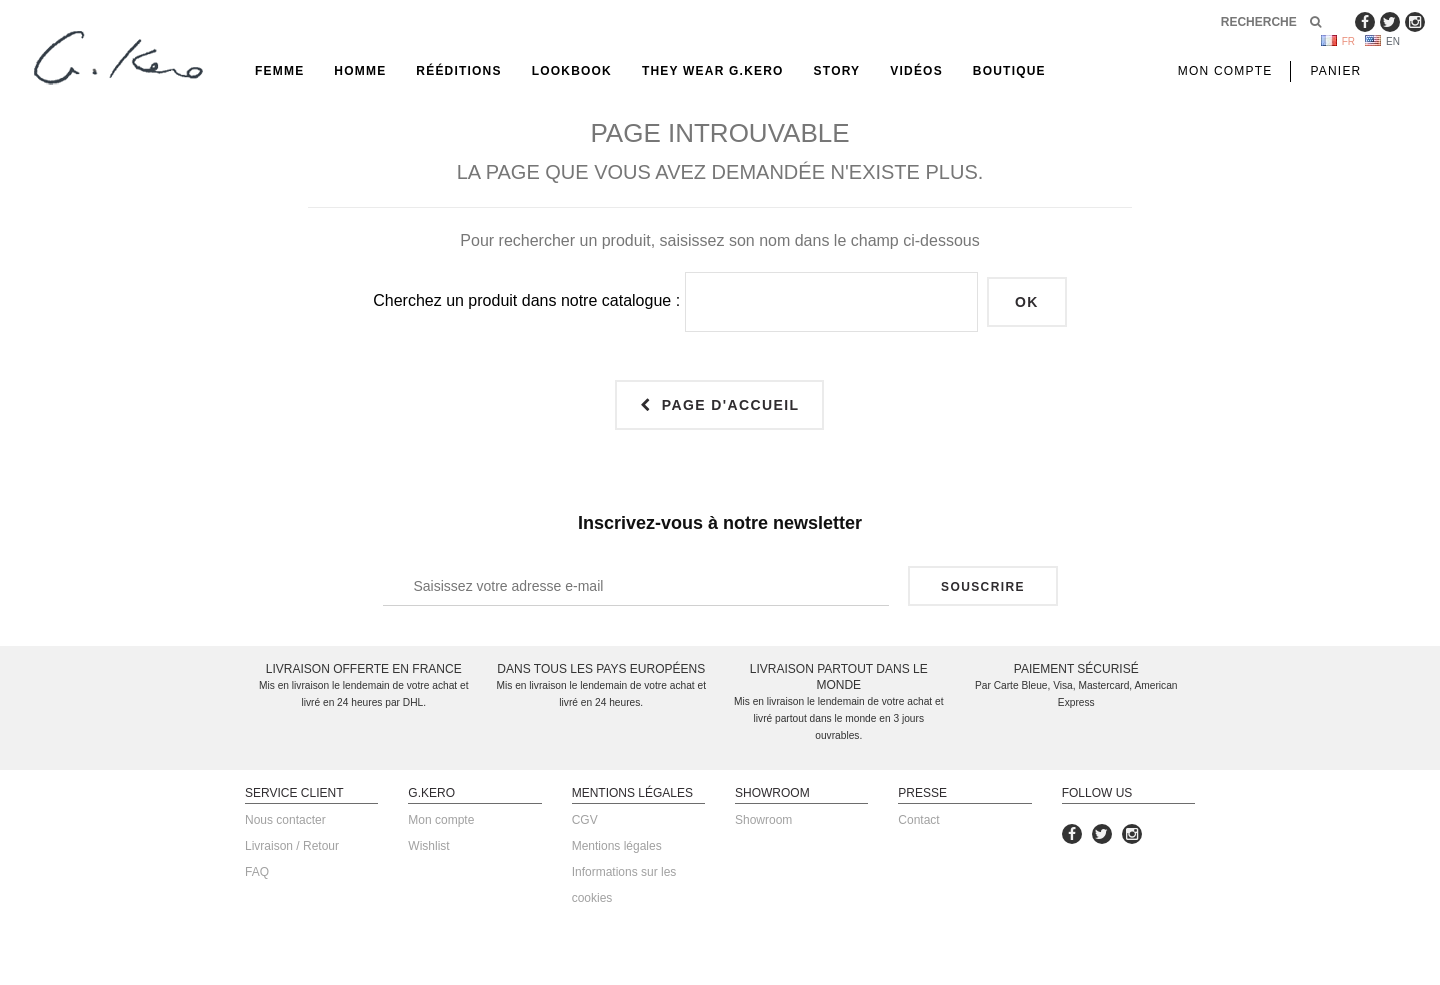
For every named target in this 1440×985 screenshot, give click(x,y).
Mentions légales (617, 846)
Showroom (763, 820)
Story (837, 71)
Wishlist (428, 846)
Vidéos (916, 71)
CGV (585, 820)
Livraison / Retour (292, 846)
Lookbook (572, 71)
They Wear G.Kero (713, 71)
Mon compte (441, 820)
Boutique (1009, 71)
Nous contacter (285, 820)
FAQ (257, 872)
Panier (1335, 71)
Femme (279, 71)
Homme (360, 71)
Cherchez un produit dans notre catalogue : (526, 300)
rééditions (458, 71)
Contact (918, 820)
